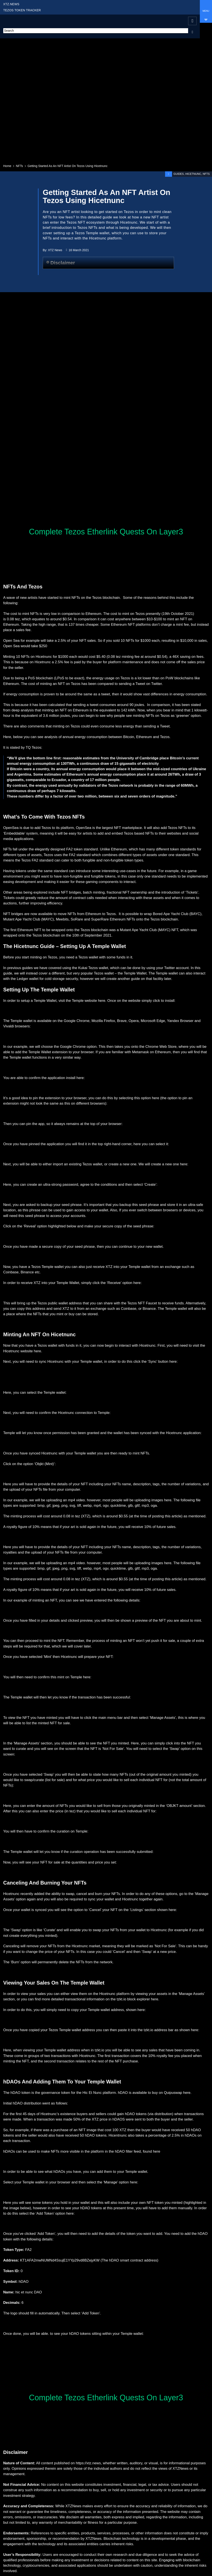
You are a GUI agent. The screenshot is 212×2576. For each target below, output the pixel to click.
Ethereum (11, 624)
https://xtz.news (88, 2463)
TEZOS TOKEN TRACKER (22, 10)
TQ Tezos (33, 747)
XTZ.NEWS (11, 4)
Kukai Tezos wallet (93, 968)
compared (106, 684)
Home (7, 166)
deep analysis (23, 710)
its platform (65, 828)
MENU (206, 12)
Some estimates (47, 774)
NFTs (19, 166)
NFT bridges (13, 914)
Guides (177, 173)
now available (41, 914)
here (101, 1001)
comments (36, 726)
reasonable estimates (81, 758)
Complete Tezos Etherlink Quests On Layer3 (106, 531)
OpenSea (11, 828)
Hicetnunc (193, 173)
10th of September (87, 935)
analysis (51, 737)
